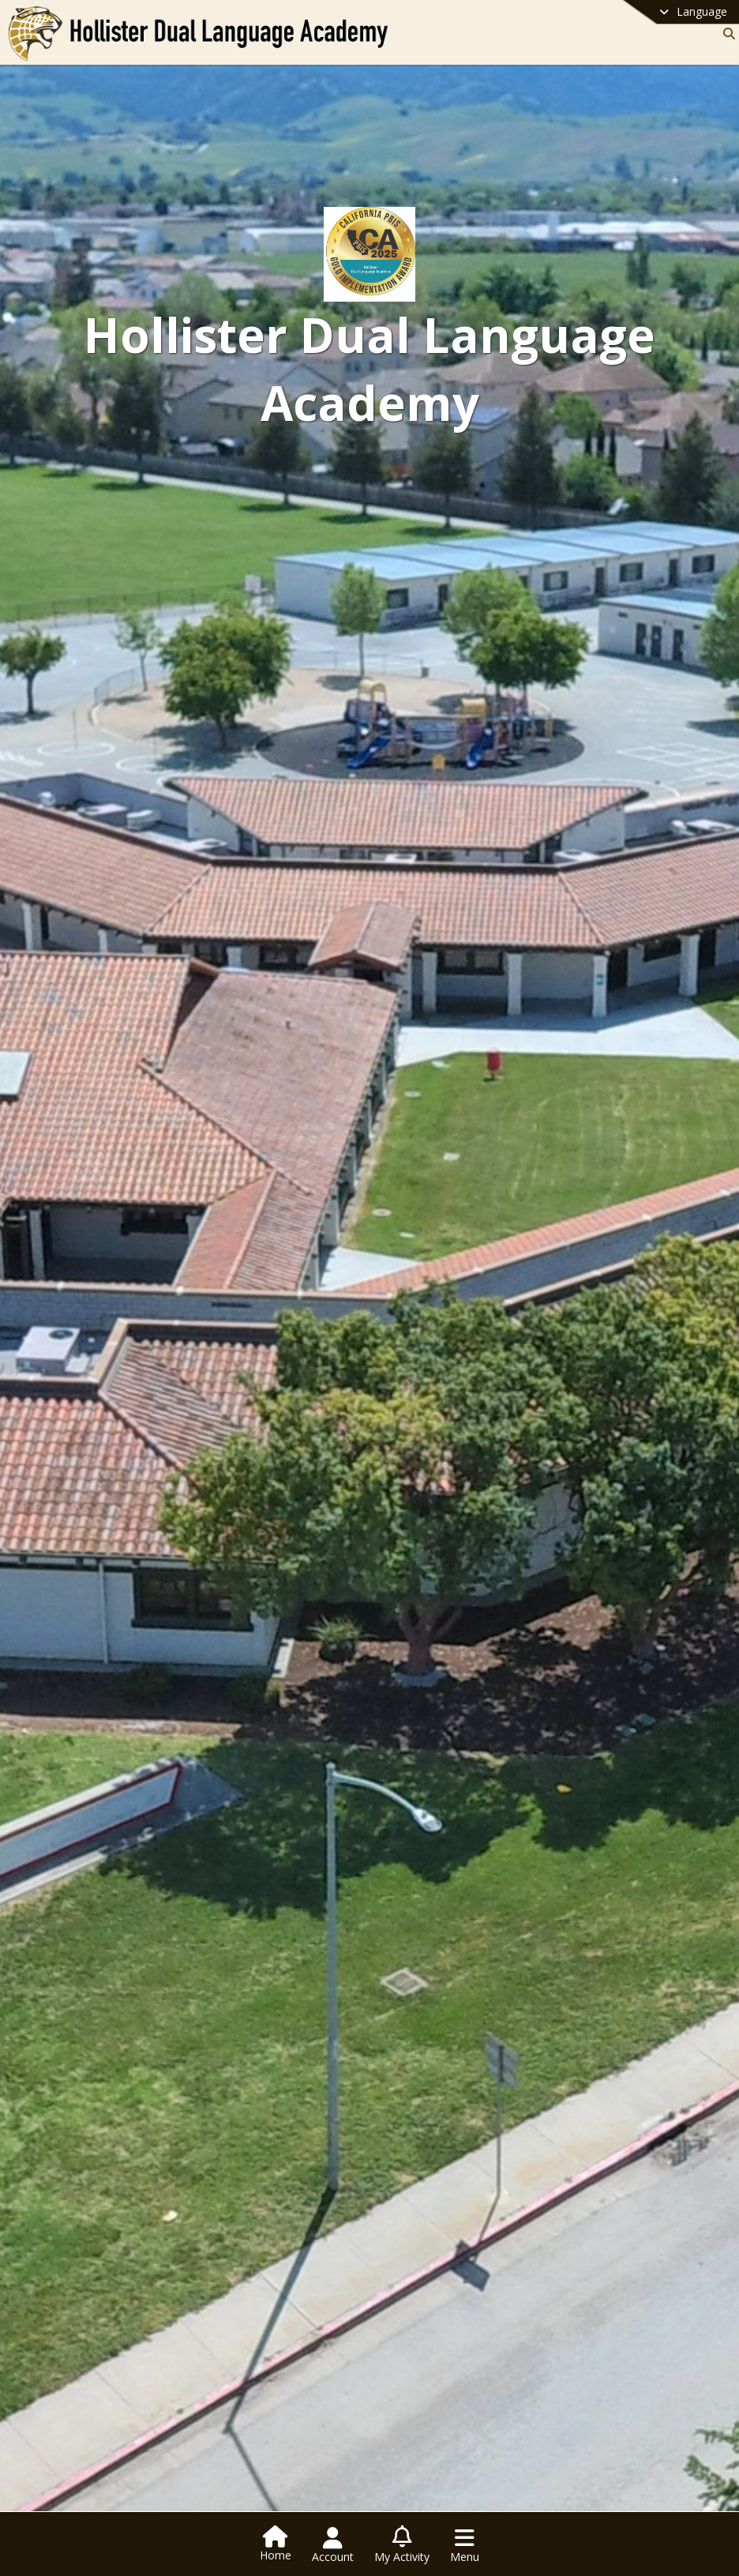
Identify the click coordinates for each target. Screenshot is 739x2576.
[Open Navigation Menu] (464, 2545)
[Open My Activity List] (402, 2545)
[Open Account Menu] (333, 2545)
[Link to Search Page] (726, 33)
